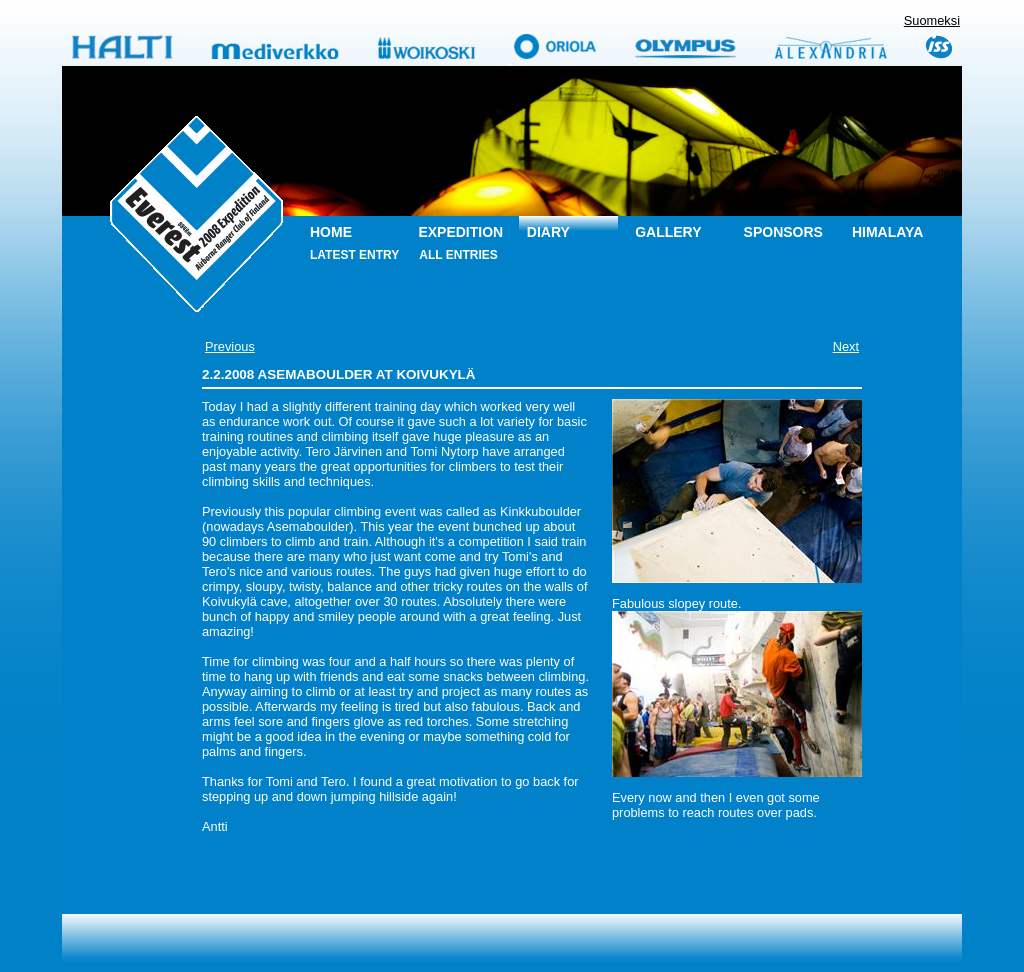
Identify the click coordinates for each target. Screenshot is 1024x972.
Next (846, 346)
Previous (230, 346)
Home (331, 232)
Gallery (668, 232)
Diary (548, 232)
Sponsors (783, 232)
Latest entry (354, 255)
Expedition (460, 232)
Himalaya (887, 232)
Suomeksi (932, 20)
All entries (458, 255)
